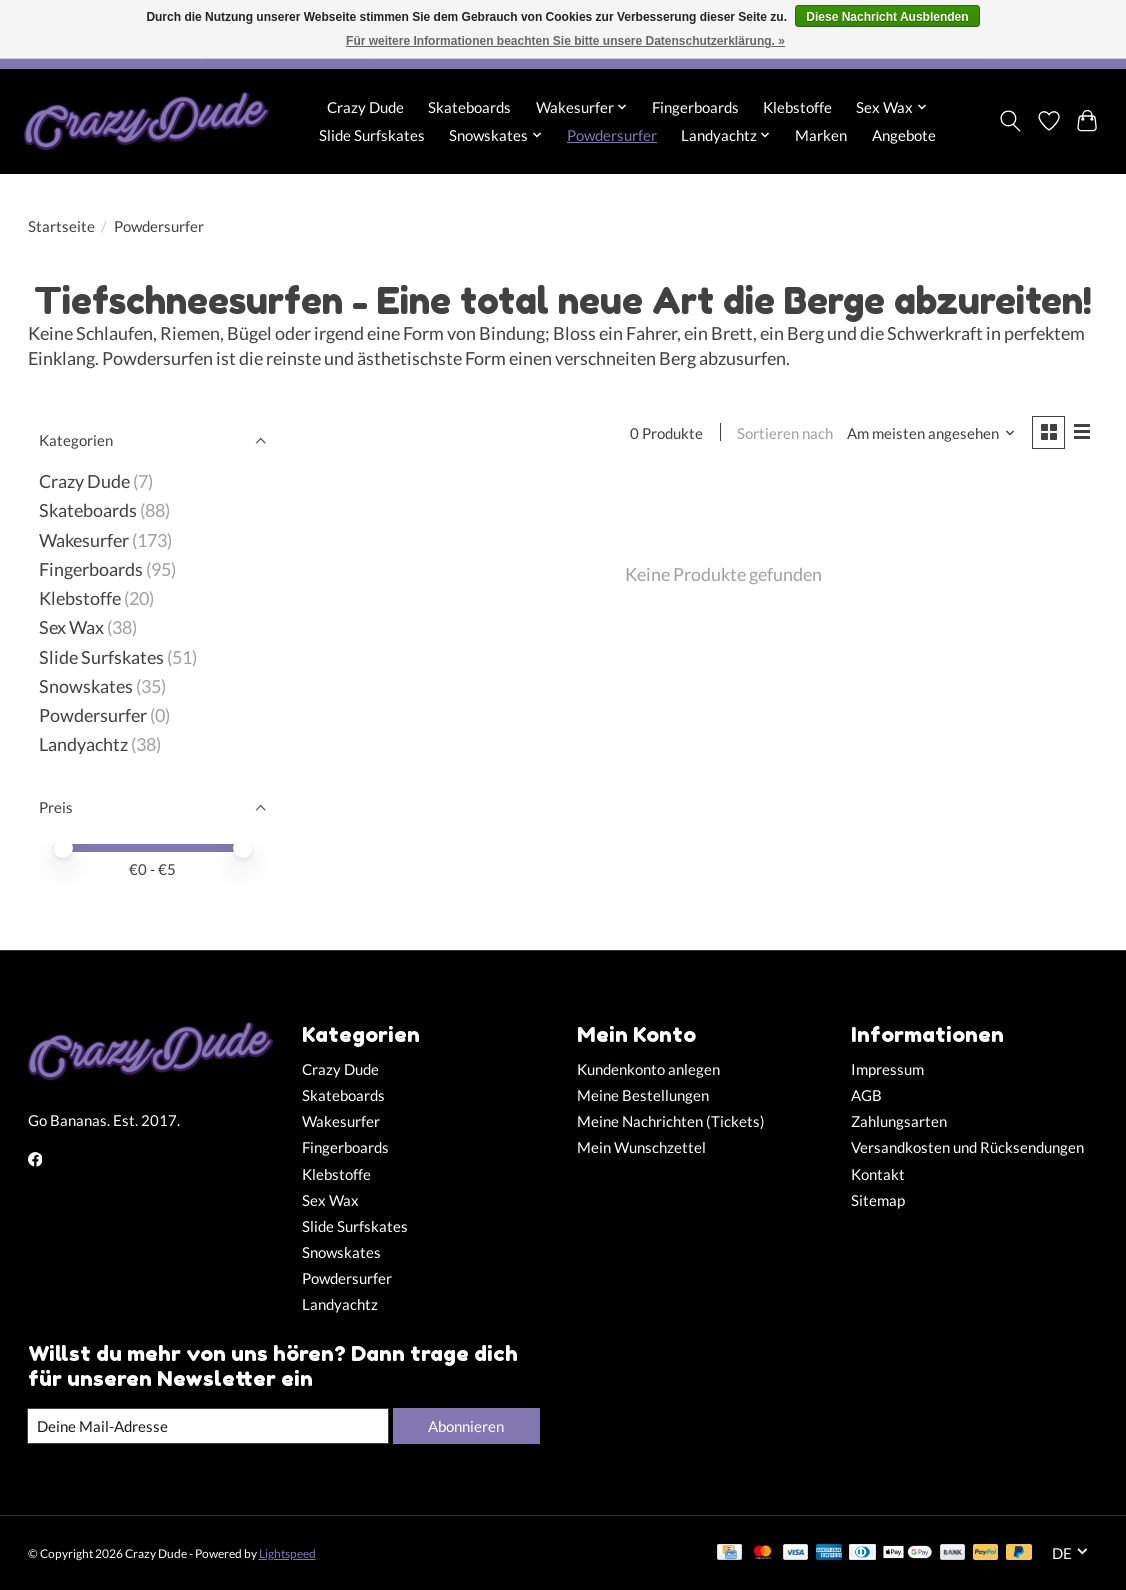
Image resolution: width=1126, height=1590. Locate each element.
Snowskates (86, 686)
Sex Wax (71, 627)
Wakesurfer (84, 540)
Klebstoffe (797, 107)
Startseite (61, 226)
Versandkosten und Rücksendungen (967, 1147)
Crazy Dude (365, 107)
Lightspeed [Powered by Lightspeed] (287, 1553)
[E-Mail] (207, 1426)
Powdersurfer (612, 135)
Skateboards (469, 107)
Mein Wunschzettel (641, 1147)
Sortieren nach (783, 433)
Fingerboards (695, 107)
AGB (866, 1095)
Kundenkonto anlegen (648, 1069)
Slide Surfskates (372, 135)
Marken (821, 135)
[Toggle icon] (1009, 121)
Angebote (904, 135)
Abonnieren (465, 1425)
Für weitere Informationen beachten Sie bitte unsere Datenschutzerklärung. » (565, 41)
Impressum (887, 1069)
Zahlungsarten (899, 1121)
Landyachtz (83, 744)
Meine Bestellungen (643, 1095)
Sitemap (878, 1200)
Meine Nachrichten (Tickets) (671, 1121)
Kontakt (878, 1174)
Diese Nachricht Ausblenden (887, 17)
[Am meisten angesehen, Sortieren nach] (928, 433)
